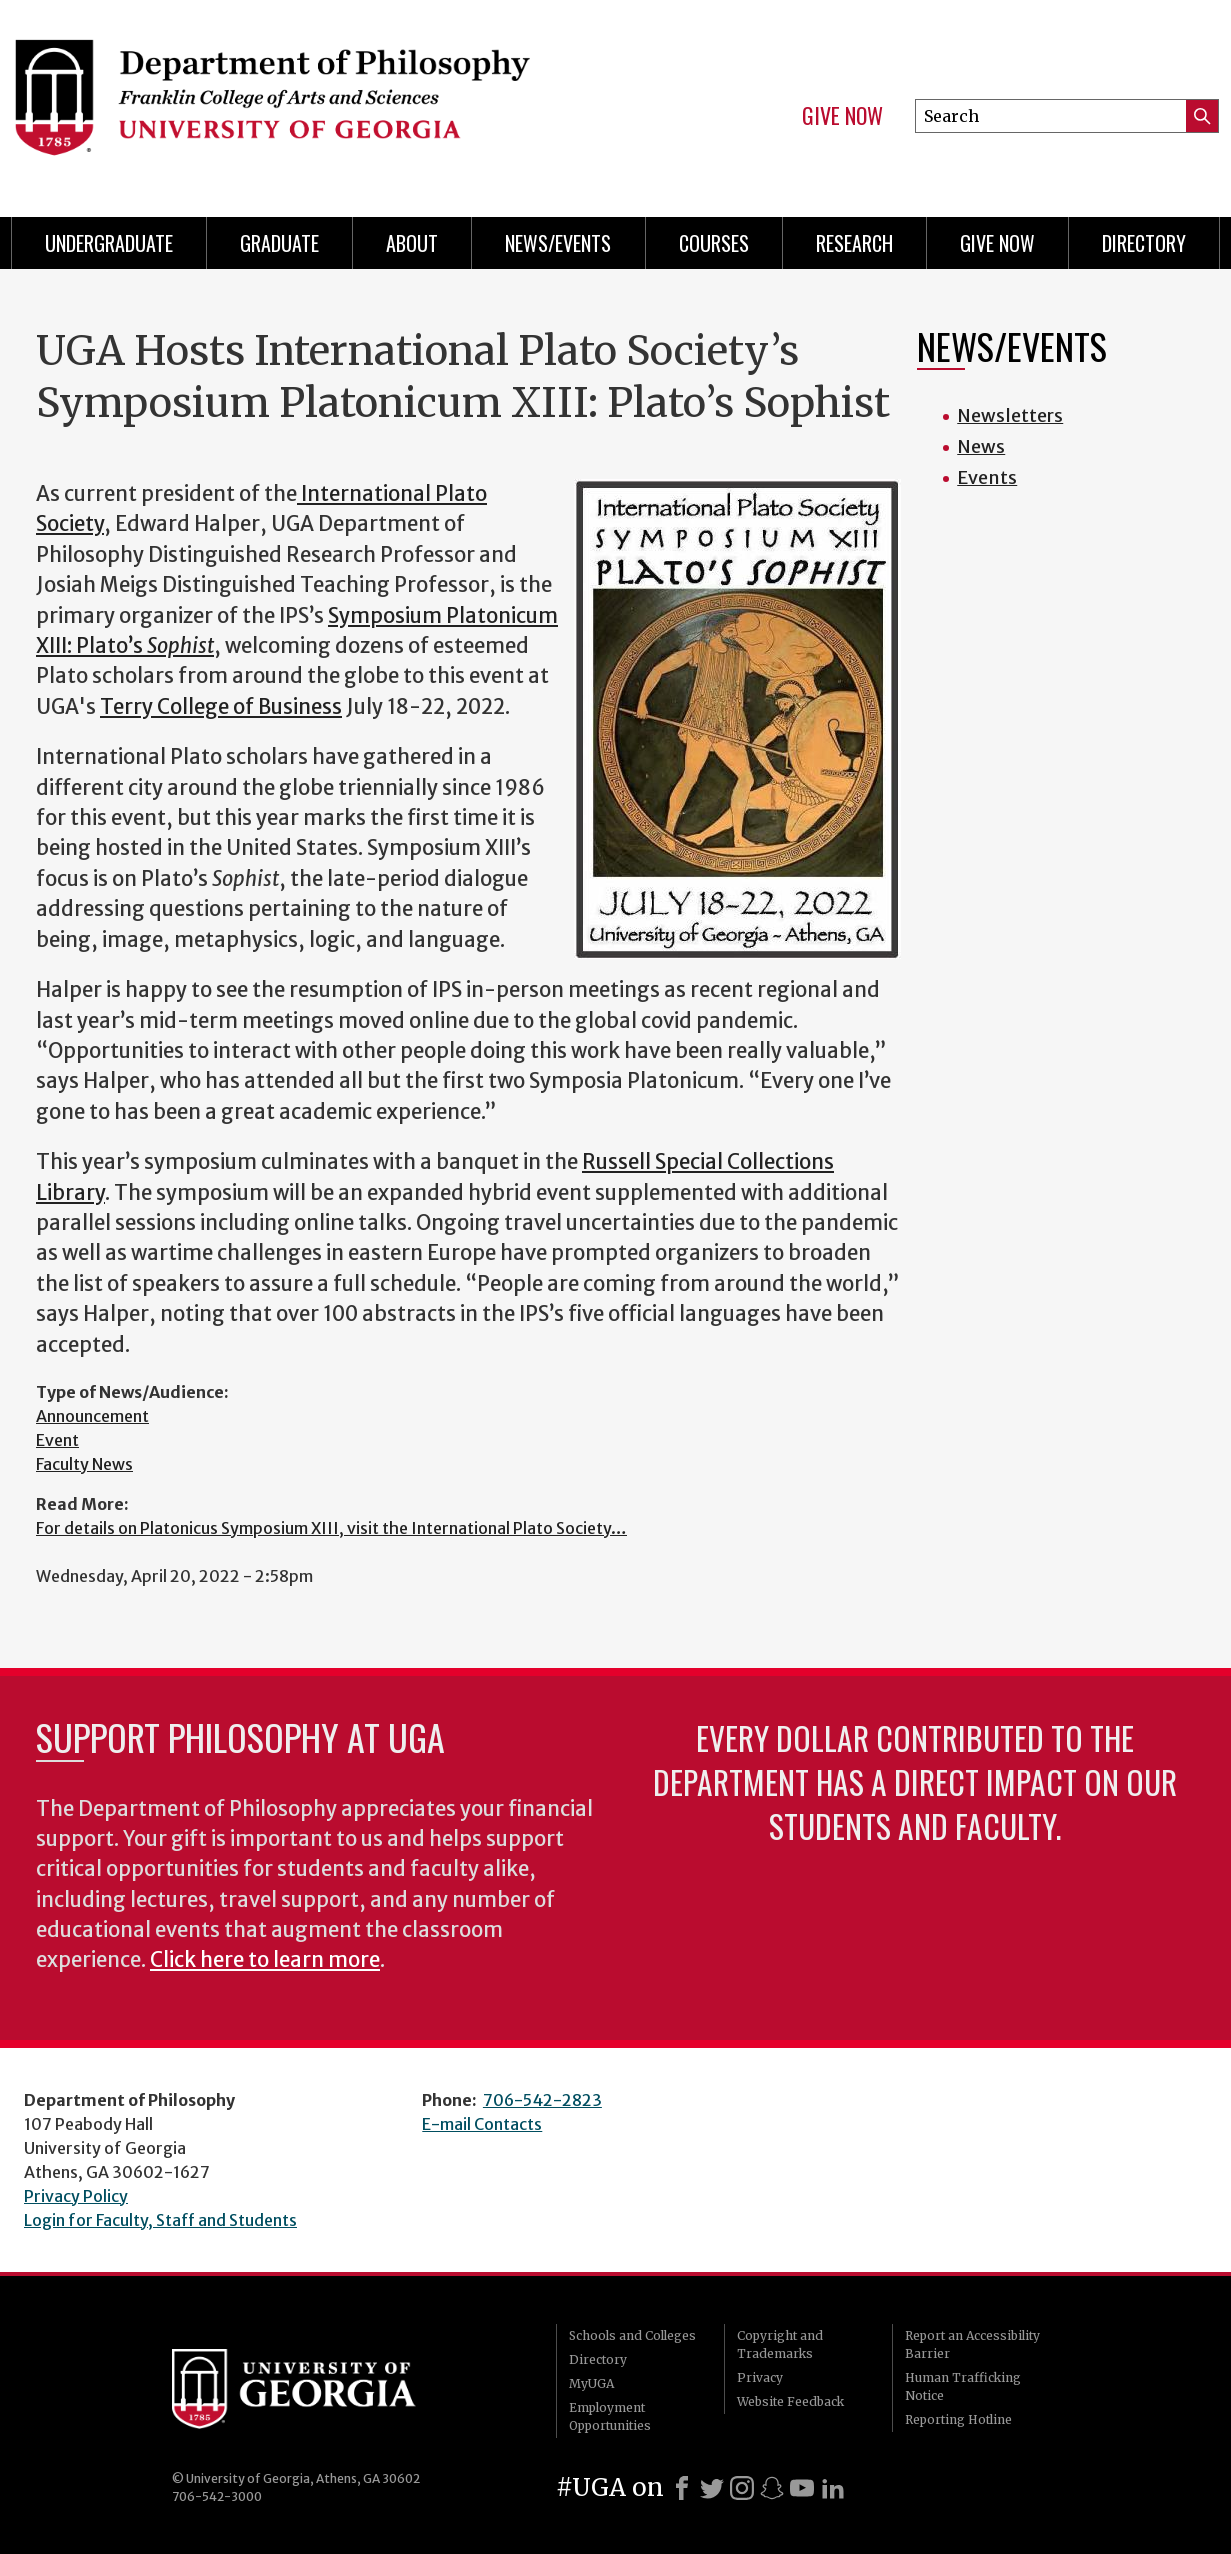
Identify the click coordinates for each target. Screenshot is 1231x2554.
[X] (712, 2488)
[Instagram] (742, 2488)
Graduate (279, 243)
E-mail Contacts (482, 2124)
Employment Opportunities (610, 2416)
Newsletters (1010, 415)
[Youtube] (802, 2488)
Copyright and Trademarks (780, 2344)
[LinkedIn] (833, 2488)
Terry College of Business (221, 707)
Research (854, 243)
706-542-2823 (542, 2100)
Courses (714, 243)
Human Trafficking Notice (963, 2386)
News (981, 446)
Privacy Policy (76, 2196)
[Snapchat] (772, 2488)
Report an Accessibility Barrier (972, 2344)
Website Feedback (790, 2401)
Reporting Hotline (958, 2419)
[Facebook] (682, 2488)
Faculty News (84, 1464)
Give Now (842, 116)
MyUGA (591, 2383)
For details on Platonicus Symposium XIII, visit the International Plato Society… (331, 1528)
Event (57, 1440)
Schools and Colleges (632, 2335)
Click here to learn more (265, 1960)
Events (987, 477)
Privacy (760, 2377)
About (412, 243)
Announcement (92, 1416)
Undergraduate (109, 243)
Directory (1144, 243)
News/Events (558, 243)
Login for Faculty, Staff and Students (160, 2220)
